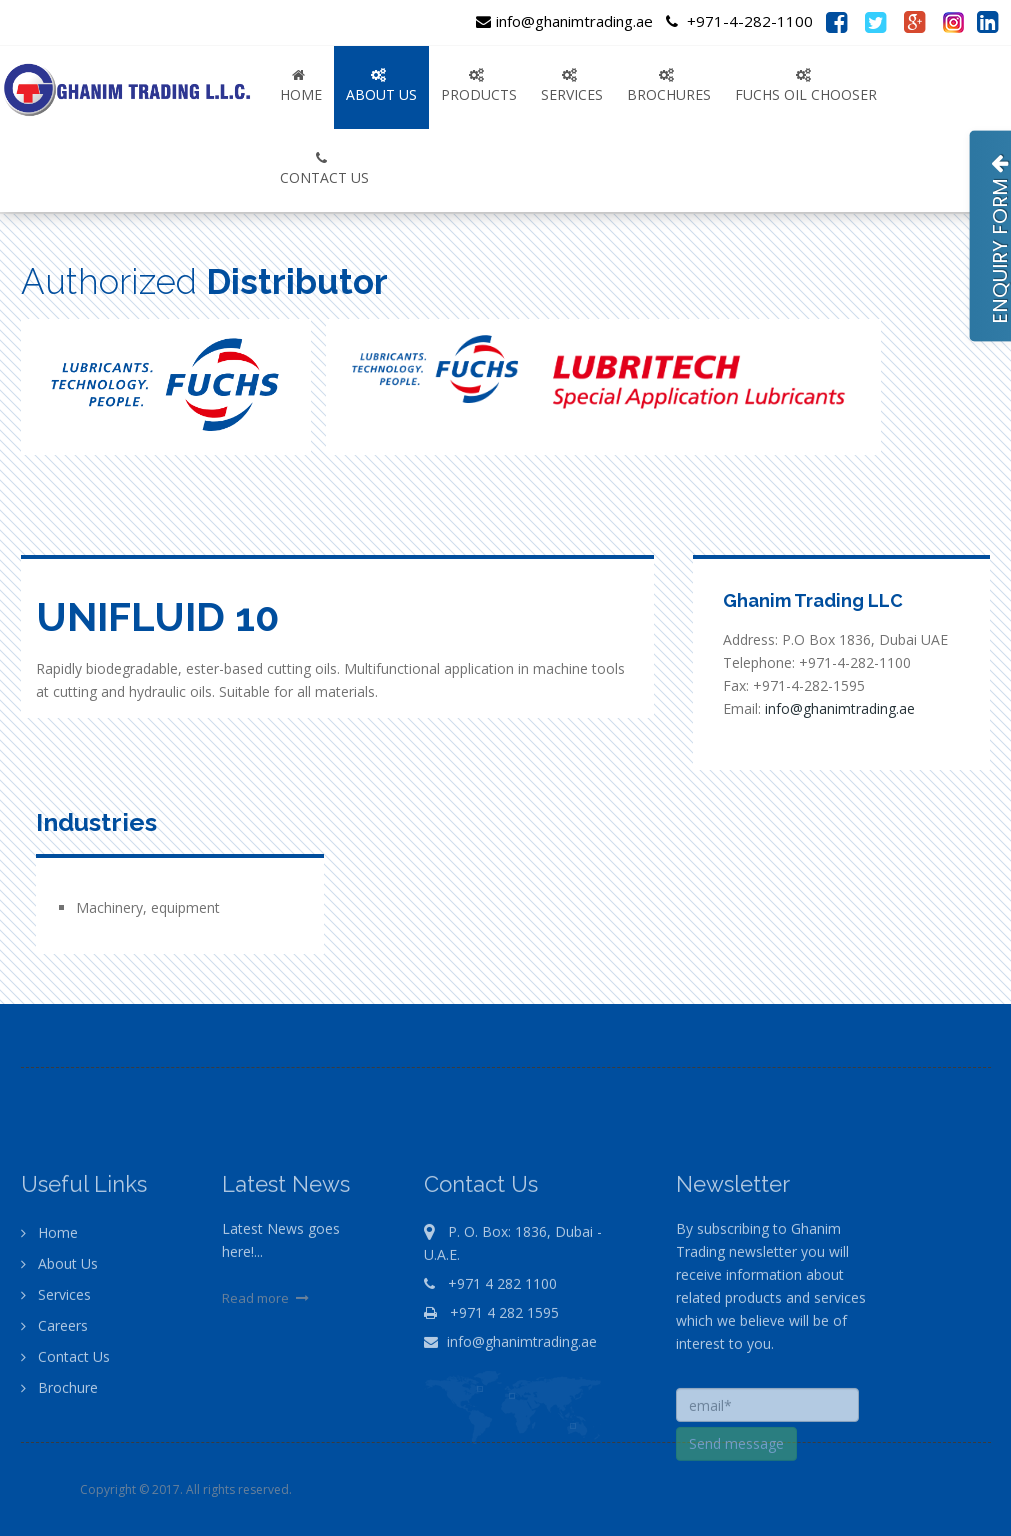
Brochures (669, 86)
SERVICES (572, 86)
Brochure (59, 1439)
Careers (54, 1377)
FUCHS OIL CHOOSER (806, 86)
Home (301, 86)
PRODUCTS (479, 86)
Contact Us (65, 1408)
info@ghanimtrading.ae (564, 21)
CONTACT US (324, 169)
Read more (268, 1350)
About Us (59, 1315)
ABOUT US (381, 86)
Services (56, 1346)
